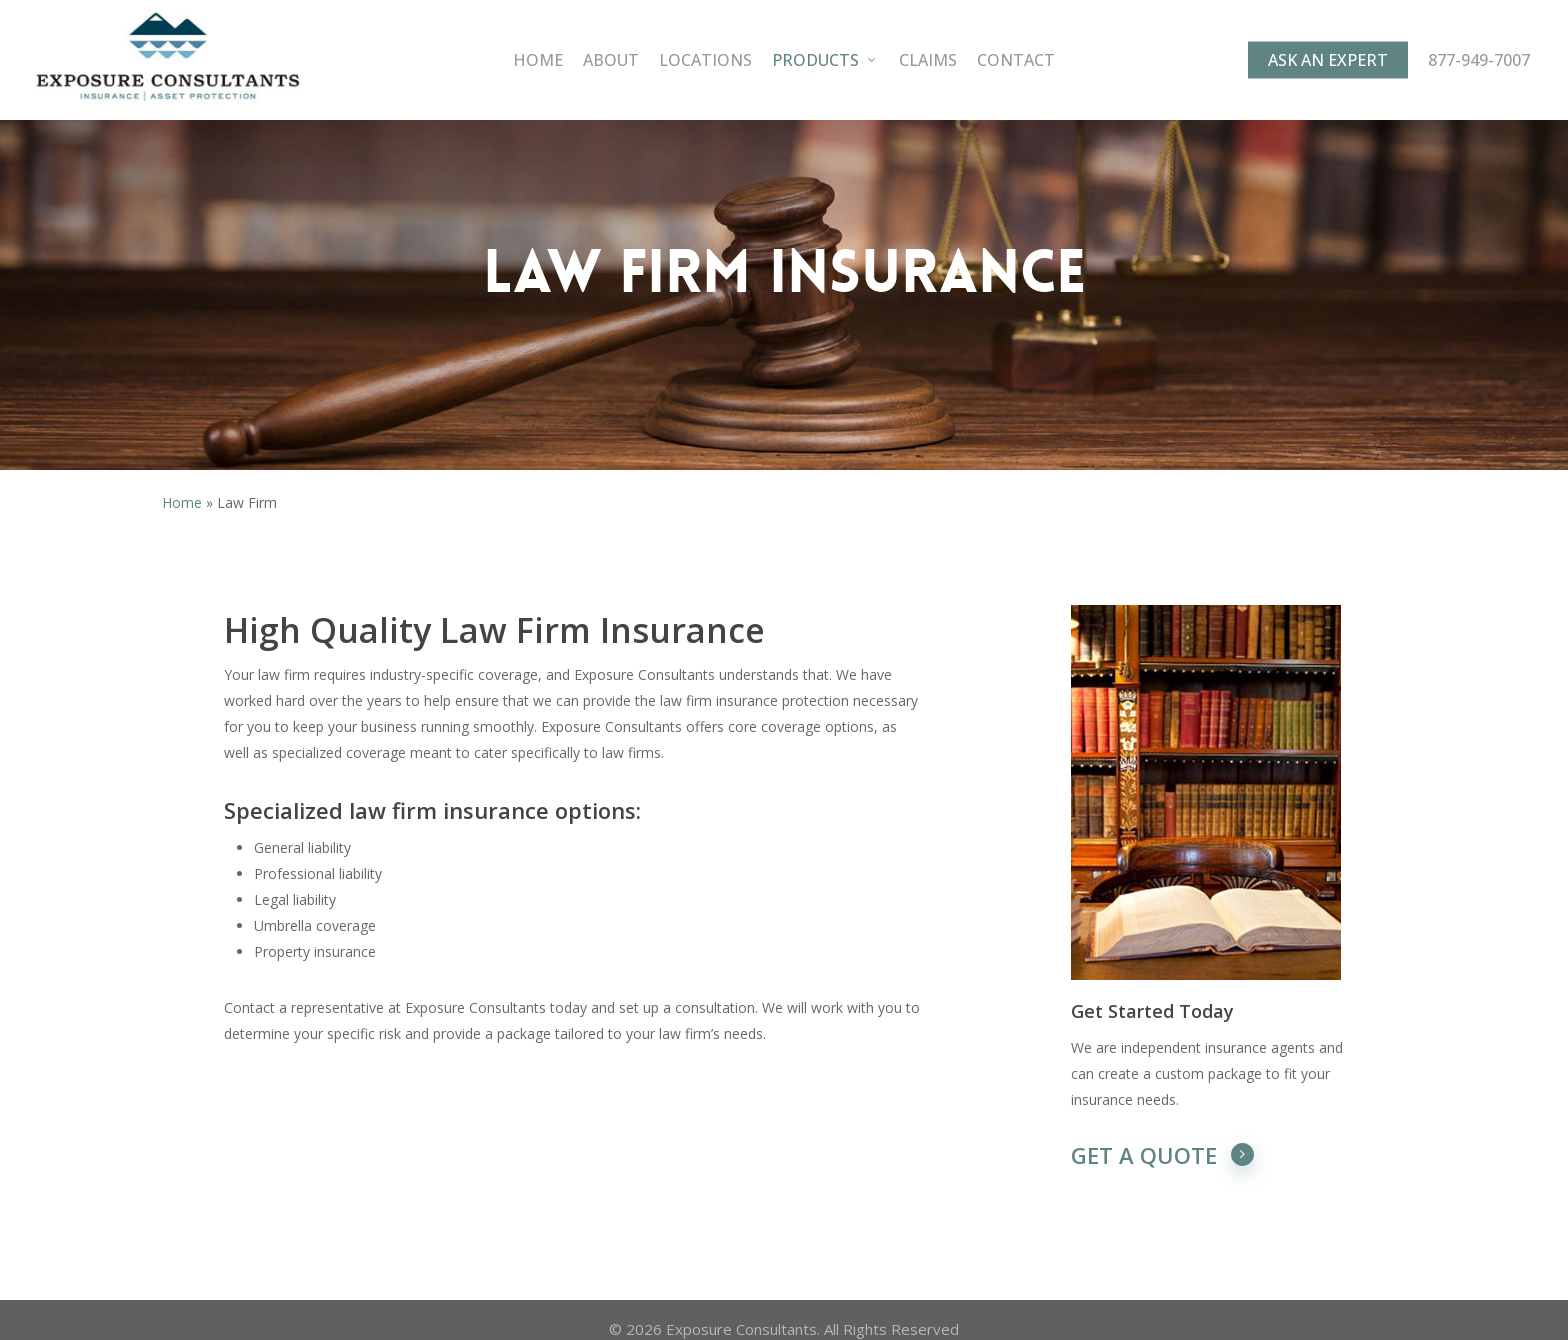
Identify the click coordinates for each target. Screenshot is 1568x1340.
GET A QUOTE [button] (1163, 1155)
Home (182, 502)
